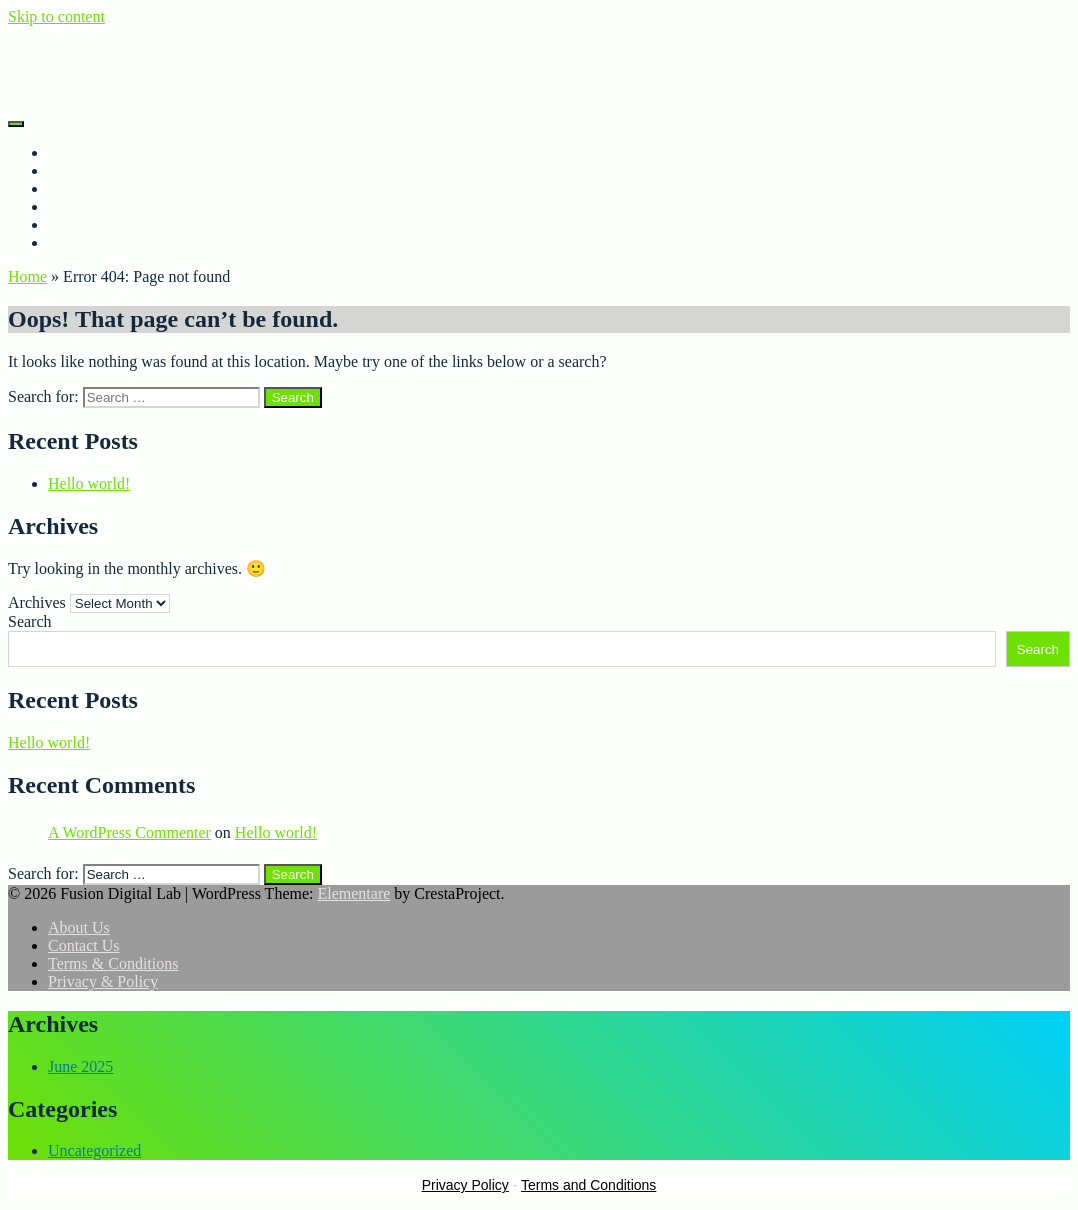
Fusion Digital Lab (68, 50)
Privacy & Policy (103, 224)
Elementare (353, 893)
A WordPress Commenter (129, 832)
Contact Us (84, 206)
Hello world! (89, 483)
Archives (37, 602)
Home (67, 152)
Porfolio (74, 188)
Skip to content (56, 16)
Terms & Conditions (113, 242)
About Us (79, 170)
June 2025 (80, 1066)
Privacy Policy (465, 1185)
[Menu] (16, 124)
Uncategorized (94, 1150)
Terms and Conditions (588, 1185)
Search (30, 621)
